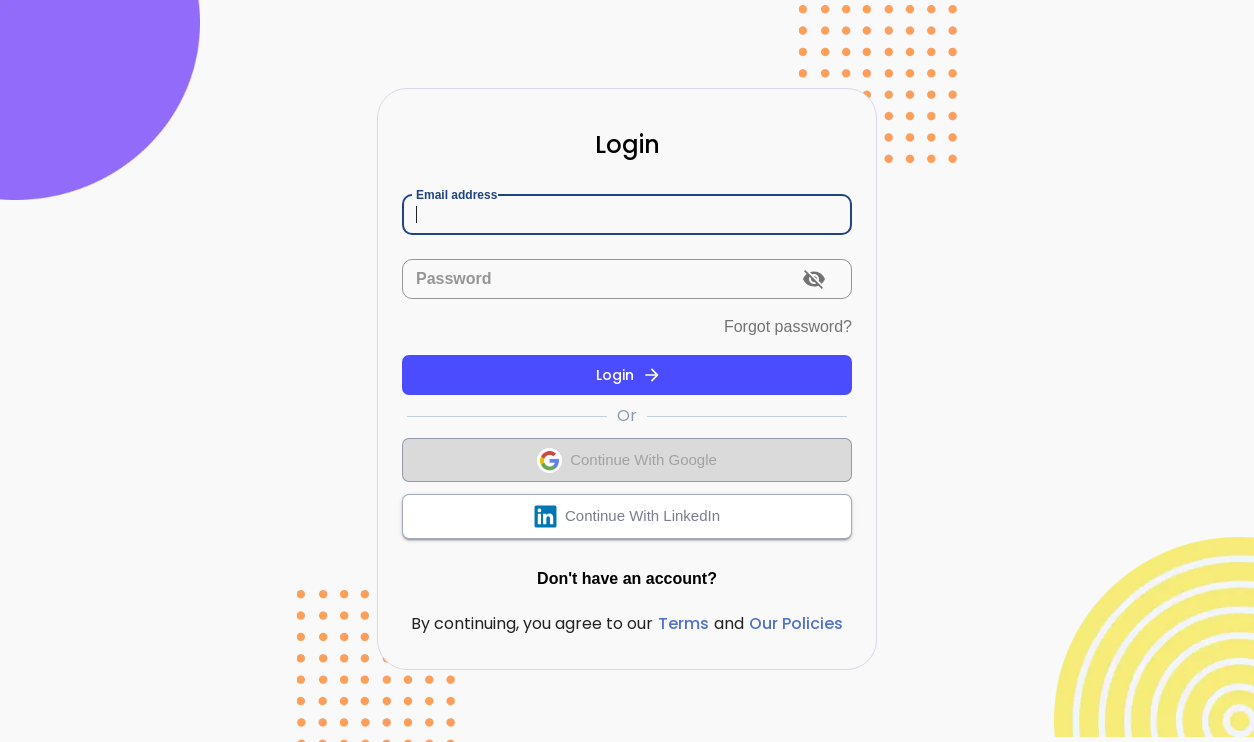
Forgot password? (788, 327)
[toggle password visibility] (814, 279)
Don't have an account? (627, 579)
